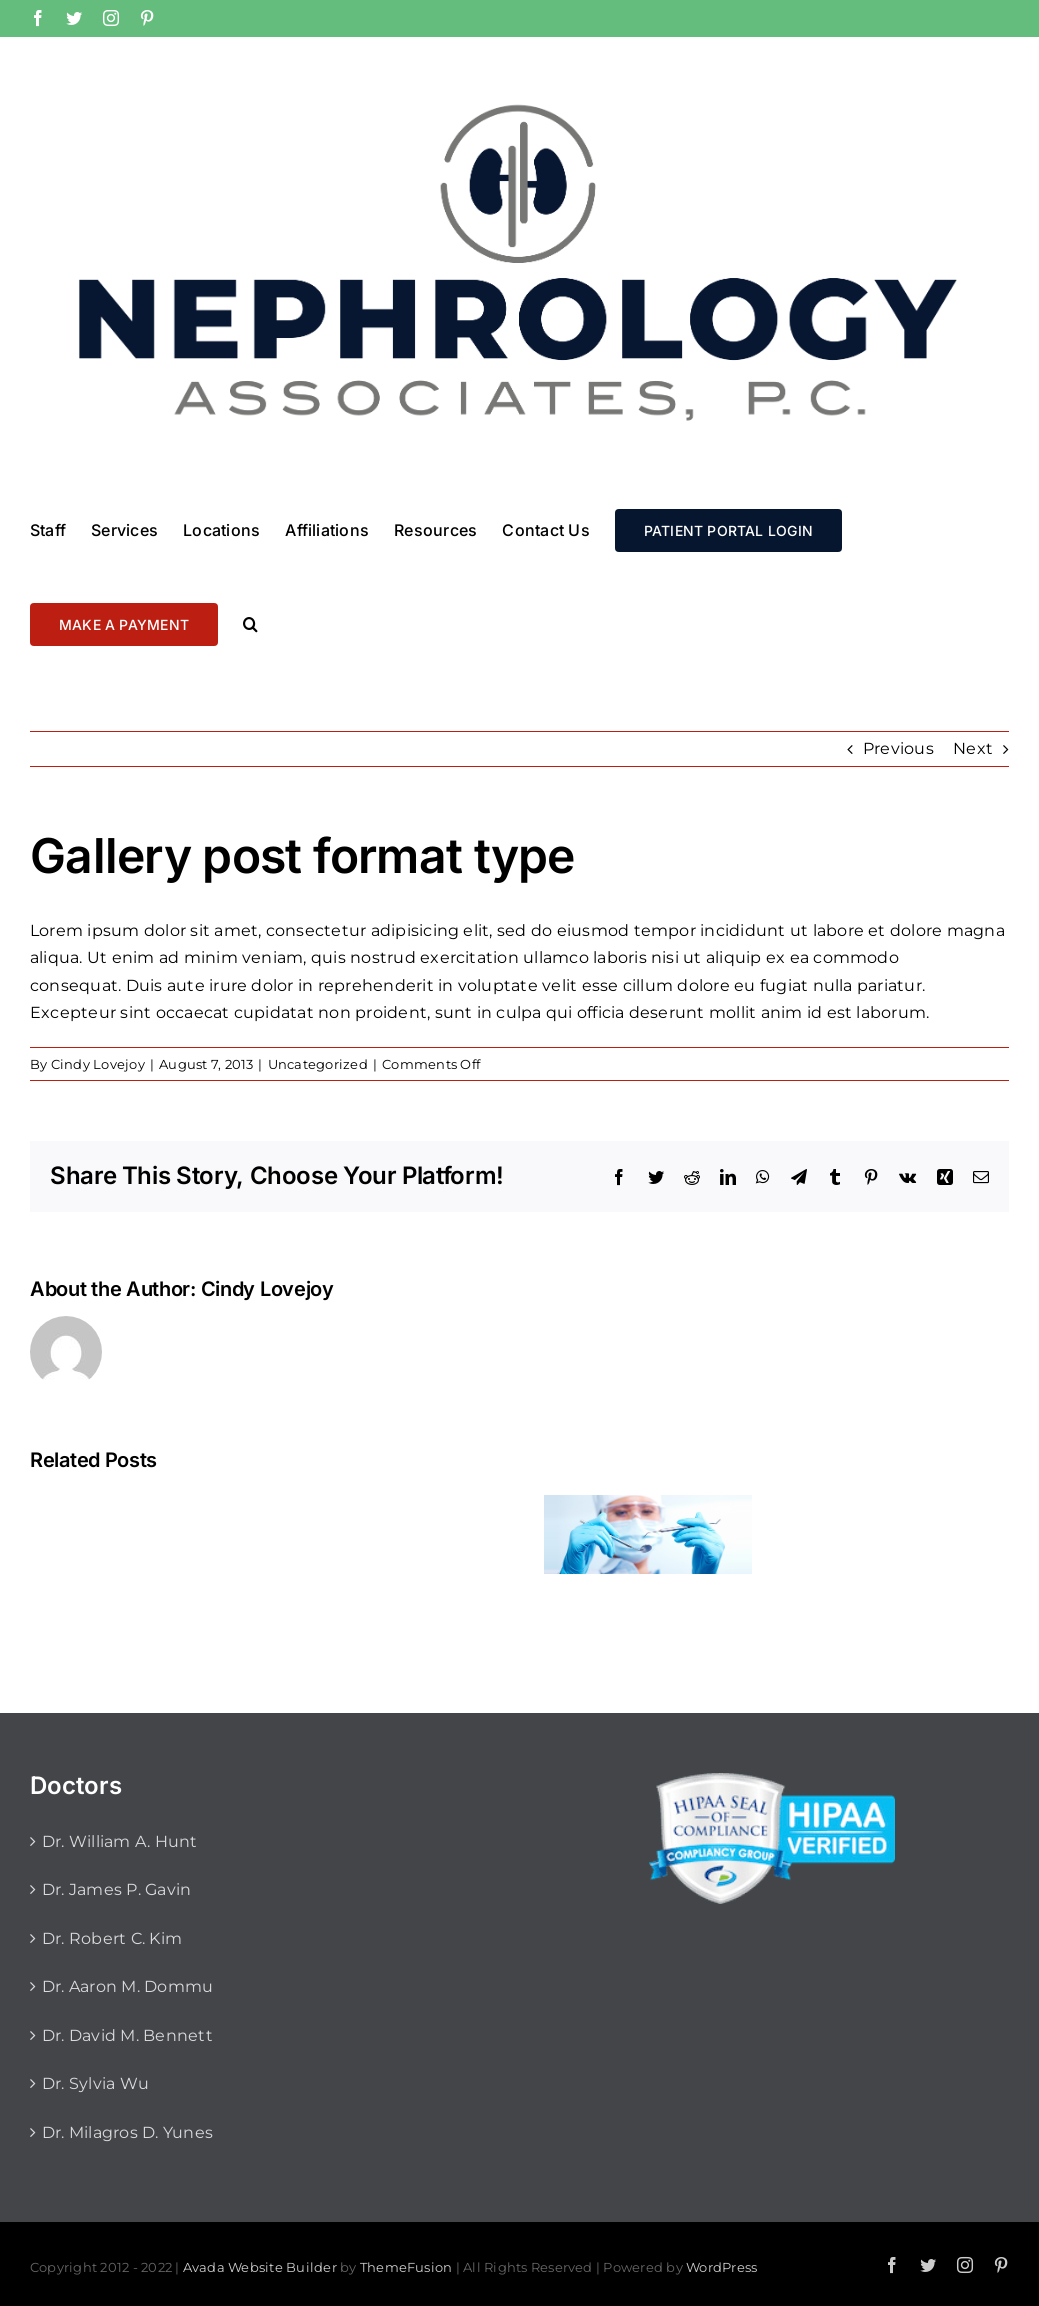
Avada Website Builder (260, 2267)
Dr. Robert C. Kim (112, 1938)
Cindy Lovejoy (98, 1064)
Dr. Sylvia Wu (95, 2083)
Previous (898, 748)
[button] (250, 623)
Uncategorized (318, 1064)
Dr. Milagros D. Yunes (127, 2132)
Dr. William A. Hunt (120, 1841)
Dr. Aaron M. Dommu (127, 1986)
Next (973, 748)
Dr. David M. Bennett (127, 2035)
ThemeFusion (406, 2267)
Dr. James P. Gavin (116, 1889)
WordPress (721, 2267)
